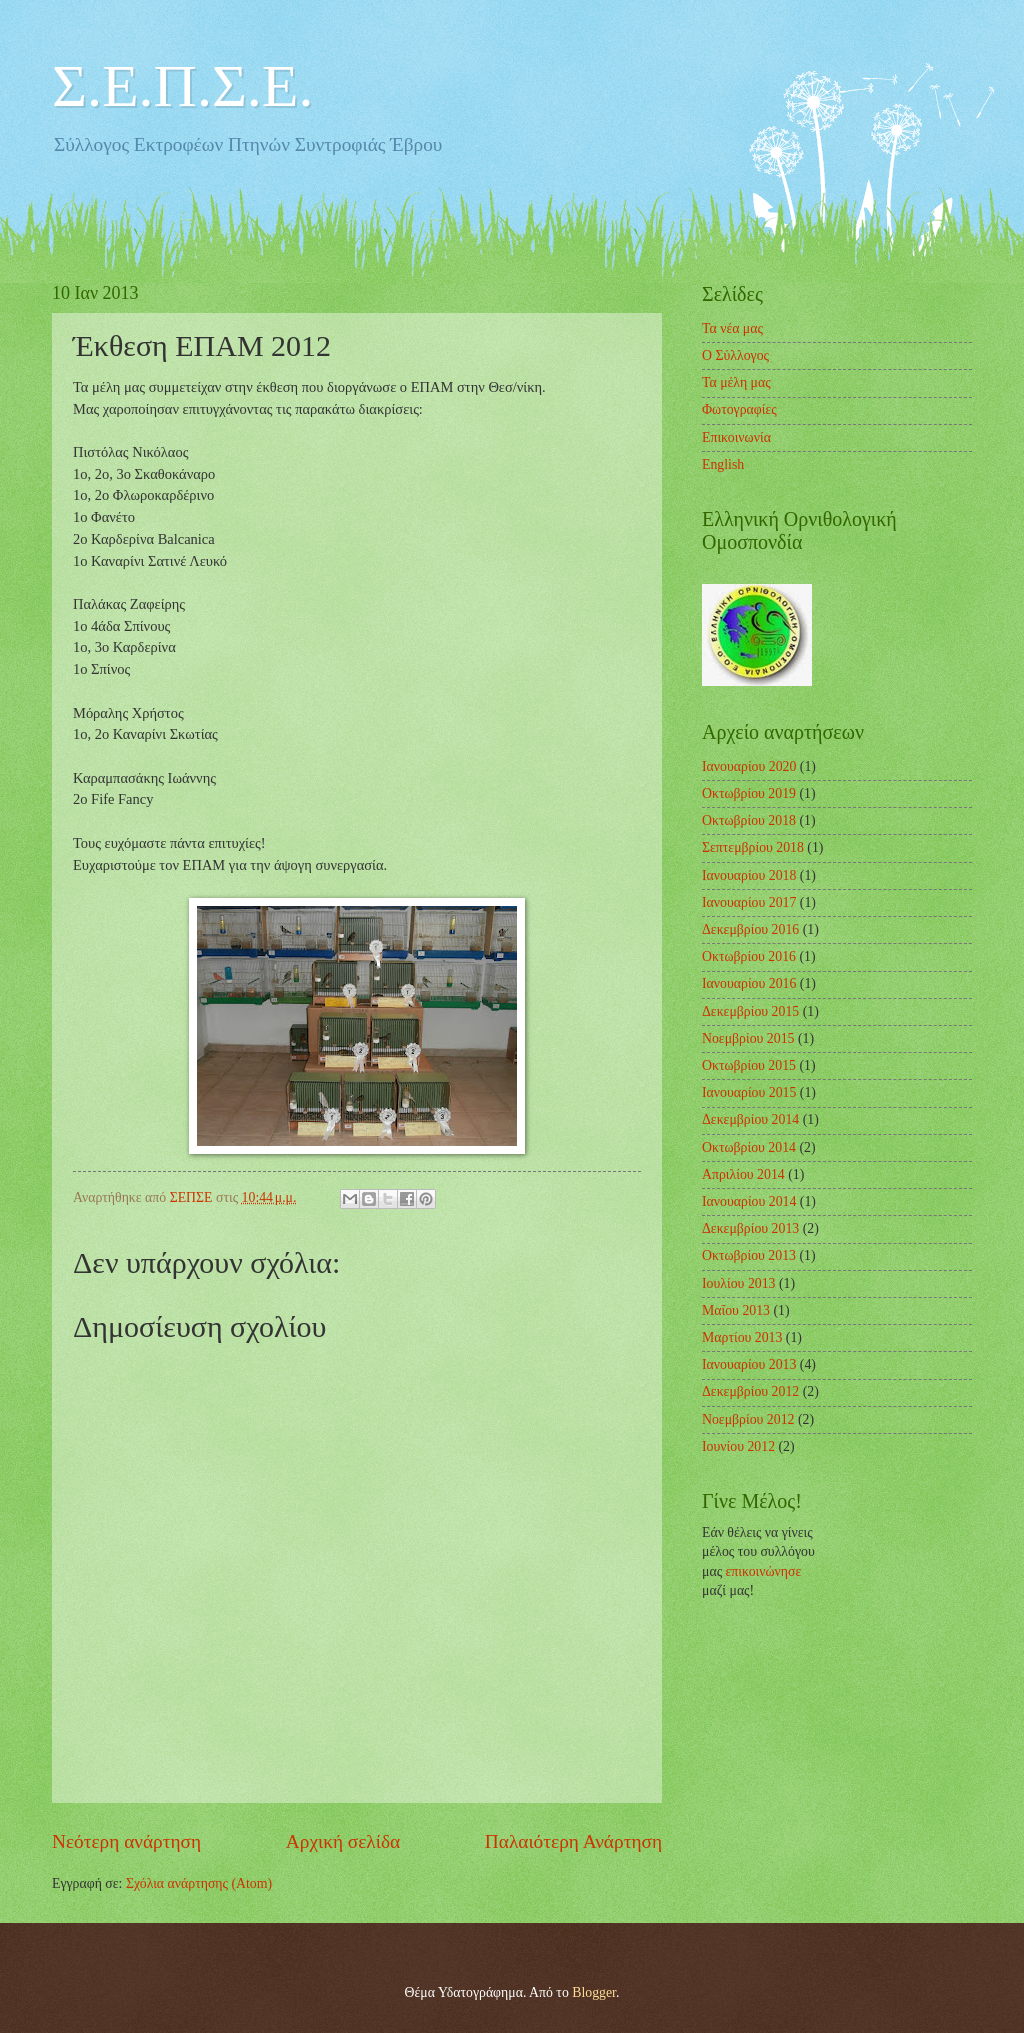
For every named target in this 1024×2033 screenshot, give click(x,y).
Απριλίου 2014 (743, 1174)
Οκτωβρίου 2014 (749, 1147)
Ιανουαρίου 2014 (749, 1201)
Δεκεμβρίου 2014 (750, 1119)
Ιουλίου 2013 (739, 1283)
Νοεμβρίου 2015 (748, 1038)
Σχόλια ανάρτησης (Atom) (199, 1883)
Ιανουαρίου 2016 (749, 983)
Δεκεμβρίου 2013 (750, 1228)
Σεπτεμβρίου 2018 (753, 847)
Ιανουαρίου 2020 (749, 766)
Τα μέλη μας (736, 382)
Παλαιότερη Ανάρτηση (573, 1841)
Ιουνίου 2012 (738, 1446)
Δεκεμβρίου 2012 (750, 1391)
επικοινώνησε (764, 1571)
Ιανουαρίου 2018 (749, 875)
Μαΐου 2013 (736, 1310)
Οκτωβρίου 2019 (749, 793)
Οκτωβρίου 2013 (749, 1255)
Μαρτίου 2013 (742, 1337)
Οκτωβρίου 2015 (749, 1065)
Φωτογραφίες (739, 409)
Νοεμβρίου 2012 (748, 1419)
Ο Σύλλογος (735, 355)
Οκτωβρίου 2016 (749, 956)
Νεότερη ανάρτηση (126, 1841)
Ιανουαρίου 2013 (749, 1364)
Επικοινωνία (736, 437)
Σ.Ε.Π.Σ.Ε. (182, 86)
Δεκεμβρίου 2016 (750, 929)
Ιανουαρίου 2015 (749, 1092)
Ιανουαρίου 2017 (749, 902)
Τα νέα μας (732, 328)
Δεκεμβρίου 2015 (750, 1011)
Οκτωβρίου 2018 (749, 820)
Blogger (594, 1992)
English (723, 464)
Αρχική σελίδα (343, 1841)
